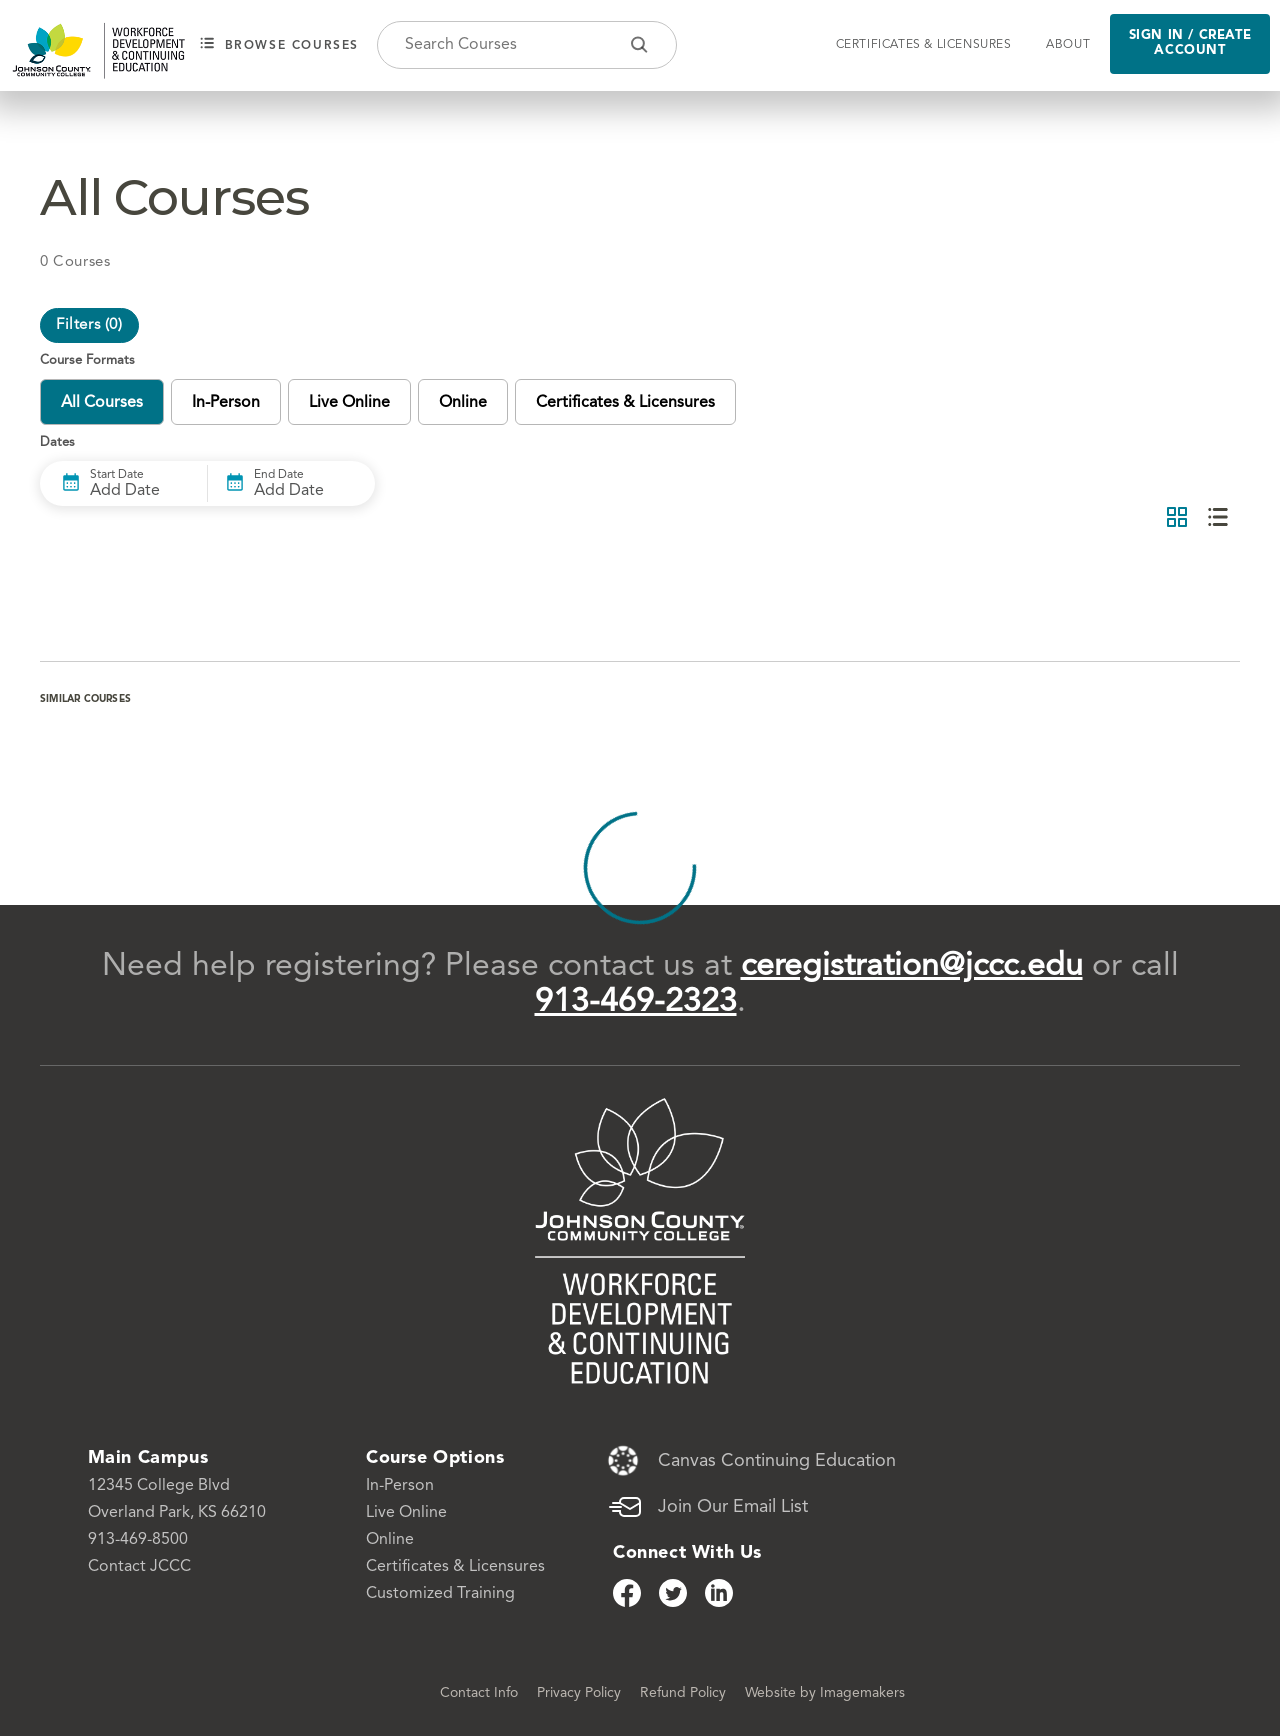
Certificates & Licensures (924, 45)
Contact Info (481, 1693)
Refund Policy (685, 1693)
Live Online (406, 1513)
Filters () (89, 325)
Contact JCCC (139, 1567)
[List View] (1218, 518)
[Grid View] (1177, 518)
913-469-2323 (636, 1003)
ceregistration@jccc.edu (912, 967)
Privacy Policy (581, 1693)
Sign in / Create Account (1190, 43)
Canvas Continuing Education (777, 1461)
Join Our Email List (733, 1507)
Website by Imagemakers (825, 1693)
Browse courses (279, 44)
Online (390, 1540)
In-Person (400, 1486)
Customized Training (440, 1594)
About (1068, 45)
